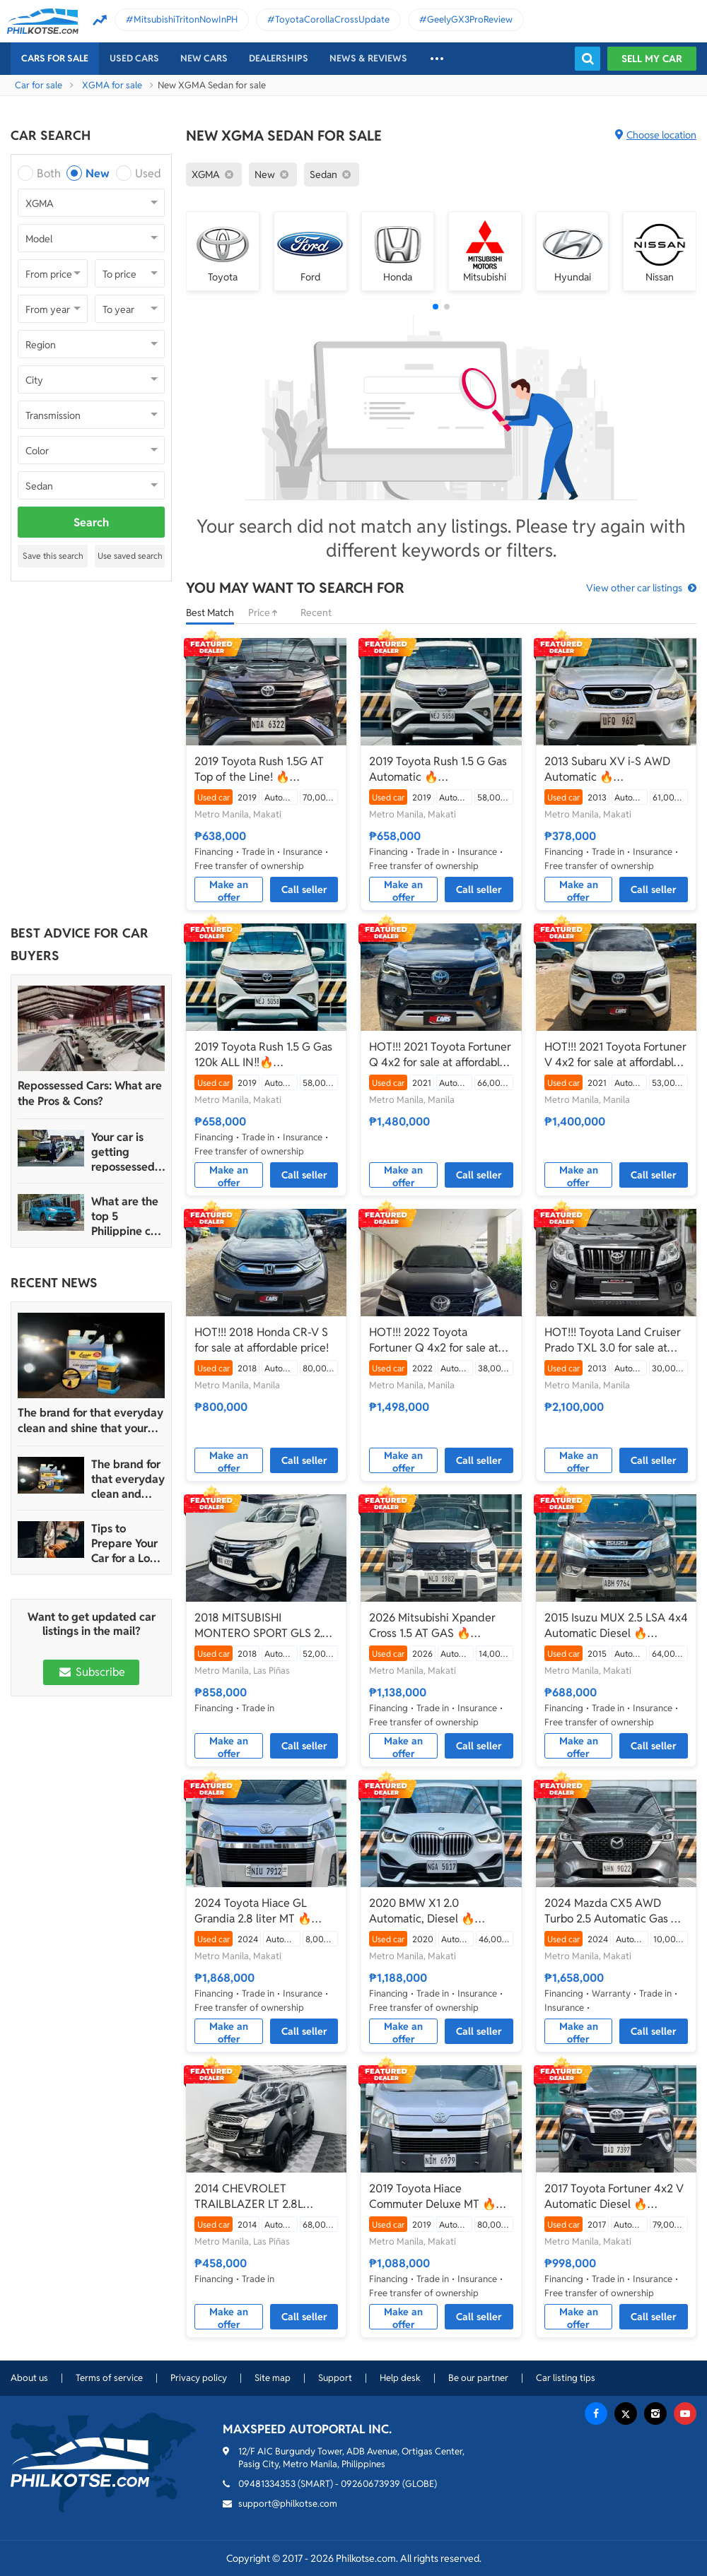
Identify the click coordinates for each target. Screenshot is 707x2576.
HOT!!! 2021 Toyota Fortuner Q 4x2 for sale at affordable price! (440, 1054)
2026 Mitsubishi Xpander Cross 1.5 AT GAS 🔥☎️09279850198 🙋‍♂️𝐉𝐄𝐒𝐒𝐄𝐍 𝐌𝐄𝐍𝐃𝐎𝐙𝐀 (441, 1625)
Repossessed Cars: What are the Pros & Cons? (90, 1093)
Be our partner (478, 2378)
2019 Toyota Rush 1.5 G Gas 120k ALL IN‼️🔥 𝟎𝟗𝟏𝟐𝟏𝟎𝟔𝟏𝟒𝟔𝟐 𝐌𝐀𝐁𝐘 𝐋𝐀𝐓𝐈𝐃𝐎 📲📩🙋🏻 (263, 1054)
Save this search (53, 555)
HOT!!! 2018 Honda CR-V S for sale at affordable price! (261, 1340)
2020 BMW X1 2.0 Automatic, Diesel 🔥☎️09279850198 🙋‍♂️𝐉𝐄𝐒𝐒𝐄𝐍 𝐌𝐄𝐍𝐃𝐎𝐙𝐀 (441, 1911)
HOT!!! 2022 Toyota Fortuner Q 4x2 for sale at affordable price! (433, 1340)
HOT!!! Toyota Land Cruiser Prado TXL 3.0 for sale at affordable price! (612, 1340)
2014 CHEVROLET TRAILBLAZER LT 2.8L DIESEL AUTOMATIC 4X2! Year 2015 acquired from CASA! (259, 2196)
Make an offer (228, 890)
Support (335, 2378)
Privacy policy (198, 2378)
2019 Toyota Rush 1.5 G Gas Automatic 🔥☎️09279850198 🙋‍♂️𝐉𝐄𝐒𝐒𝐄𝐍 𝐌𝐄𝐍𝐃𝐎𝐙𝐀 (441, 769)
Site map (273, 2378)
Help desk (400, 2378)
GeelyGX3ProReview (470, 19)
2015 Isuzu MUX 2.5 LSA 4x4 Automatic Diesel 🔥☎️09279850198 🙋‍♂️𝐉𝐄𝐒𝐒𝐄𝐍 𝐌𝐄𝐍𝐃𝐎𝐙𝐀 (616, 1625)
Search (91, 522)
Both (49, 173)
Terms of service (109, 2378)
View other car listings (634, 587)
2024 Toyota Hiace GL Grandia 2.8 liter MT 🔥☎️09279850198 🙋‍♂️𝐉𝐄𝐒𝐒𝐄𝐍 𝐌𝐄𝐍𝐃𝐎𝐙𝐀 (266, 1911)
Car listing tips (565, 2378)
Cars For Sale (54, 58)
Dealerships (278, 58)
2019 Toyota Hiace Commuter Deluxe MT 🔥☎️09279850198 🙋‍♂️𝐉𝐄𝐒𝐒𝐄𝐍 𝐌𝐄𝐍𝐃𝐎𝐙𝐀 (441, 2196)
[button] (435, 306)
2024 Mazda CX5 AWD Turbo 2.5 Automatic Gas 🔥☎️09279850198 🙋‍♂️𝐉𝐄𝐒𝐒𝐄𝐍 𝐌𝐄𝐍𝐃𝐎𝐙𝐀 (616, 1911)
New (98, 173)
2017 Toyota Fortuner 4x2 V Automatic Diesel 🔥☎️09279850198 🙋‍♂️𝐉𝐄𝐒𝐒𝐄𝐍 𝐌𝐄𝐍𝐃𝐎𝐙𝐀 (616, 2196)
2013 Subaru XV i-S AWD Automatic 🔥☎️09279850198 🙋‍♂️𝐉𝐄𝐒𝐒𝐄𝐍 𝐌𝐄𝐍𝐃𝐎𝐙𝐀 (616, 769)
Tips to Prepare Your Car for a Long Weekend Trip (127, 1543)
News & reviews (368, 58)
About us (29, 2378)
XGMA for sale (112, 85)
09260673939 (370, 2484)
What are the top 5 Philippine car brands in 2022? (126, 1216)
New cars (204, 58)
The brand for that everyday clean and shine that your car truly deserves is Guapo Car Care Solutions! (90, 1420)
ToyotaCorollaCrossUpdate (332, 19)
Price (267, 612)
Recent (316, 612)
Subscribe (91, 1672)
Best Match (210, 612)
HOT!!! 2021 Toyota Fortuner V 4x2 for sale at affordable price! (615, 1054)
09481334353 (267, 2484)
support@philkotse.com (287, 2504)
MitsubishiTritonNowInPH (186, 19)
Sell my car (651, 58)
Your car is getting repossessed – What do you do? (127, 1152)
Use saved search (130, 555)
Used (148, 173)
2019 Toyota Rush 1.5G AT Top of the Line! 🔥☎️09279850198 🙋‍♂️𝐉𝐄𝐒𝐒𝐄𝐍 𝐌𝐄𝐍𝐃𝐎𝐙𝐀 (266, 769)
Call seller (304, 889)
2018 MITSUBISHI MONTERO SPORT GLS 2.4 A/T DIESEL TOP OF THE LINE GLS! (261, 1625)
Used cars (134, 58)
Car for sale (38, 85)
